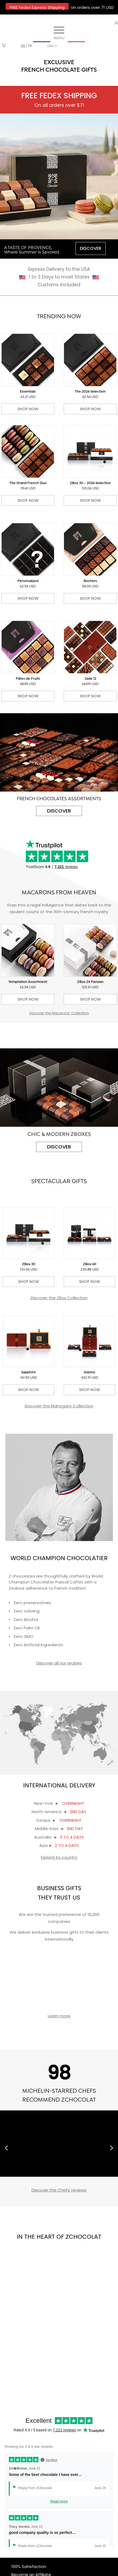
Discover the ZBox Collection (59, 1298)
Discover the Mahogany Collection (59, 1406)
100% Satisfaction (28, 2566)
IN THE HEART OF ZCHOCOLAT (59, 2237)
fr (30, 45)
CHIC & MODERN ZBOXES (59, 1134)
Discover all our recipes (59, 1663)
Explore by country (59, 1857)
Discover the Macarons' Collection (59, 1013)
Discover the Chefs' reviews (59, 2190)
